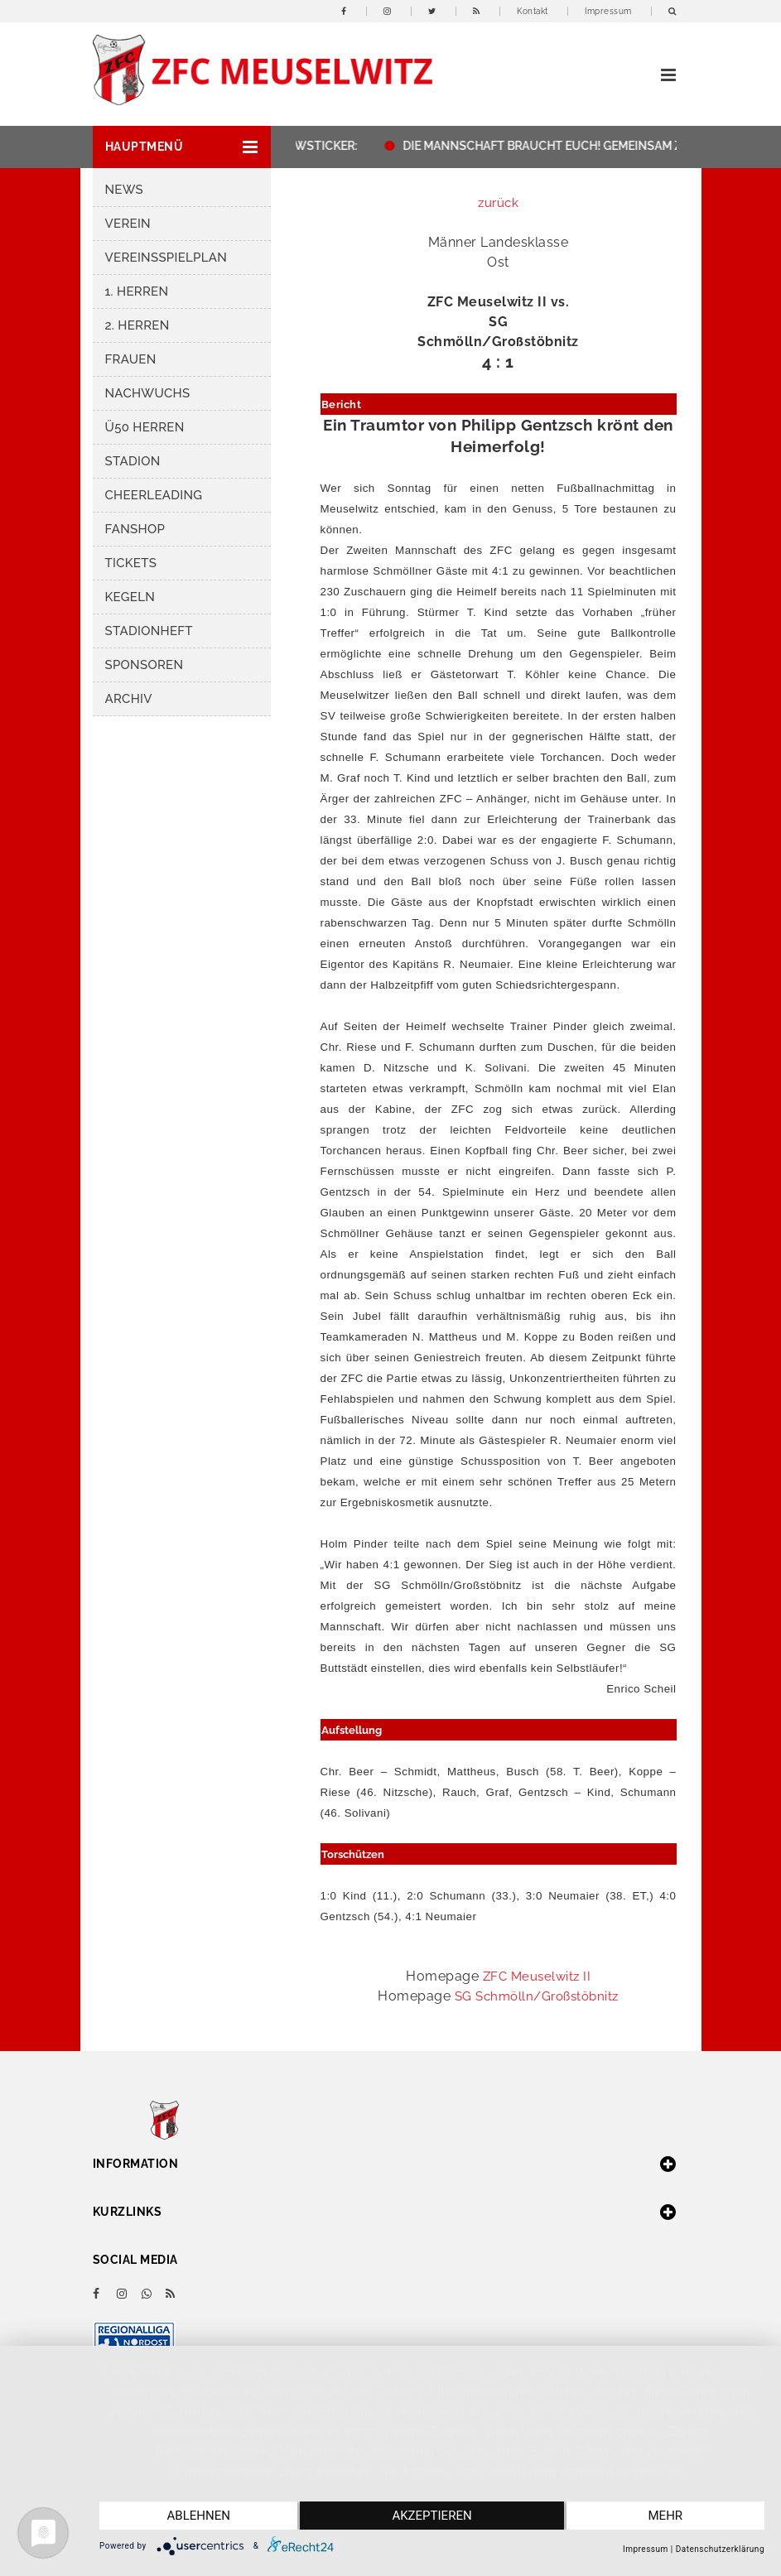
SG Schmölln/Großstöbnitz (537, 1996)
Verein (128, 223)
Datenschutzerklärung (720, 2549)
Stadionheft (149, 631)
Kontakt (532, 11)
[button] (181, 147)
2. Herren (137, 325)
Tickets (131, 563)
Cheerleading (154, 495)
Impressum (608, 11)
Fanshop (135, 529)
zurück (498, 202)
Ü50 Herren (145, 427)
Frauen (131, 359)
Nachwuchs (147, 393)
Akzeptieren (431, 2515)
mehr (665, 2515)
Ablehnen (198, 2515)
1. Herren (137, 291)
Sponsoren (144, 664)
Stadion (133, 461)
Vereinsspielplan (166, 257)
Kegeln (130, 597)
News (124, 189)
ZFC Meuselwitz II (537, 1976)
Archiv (128, 698)
